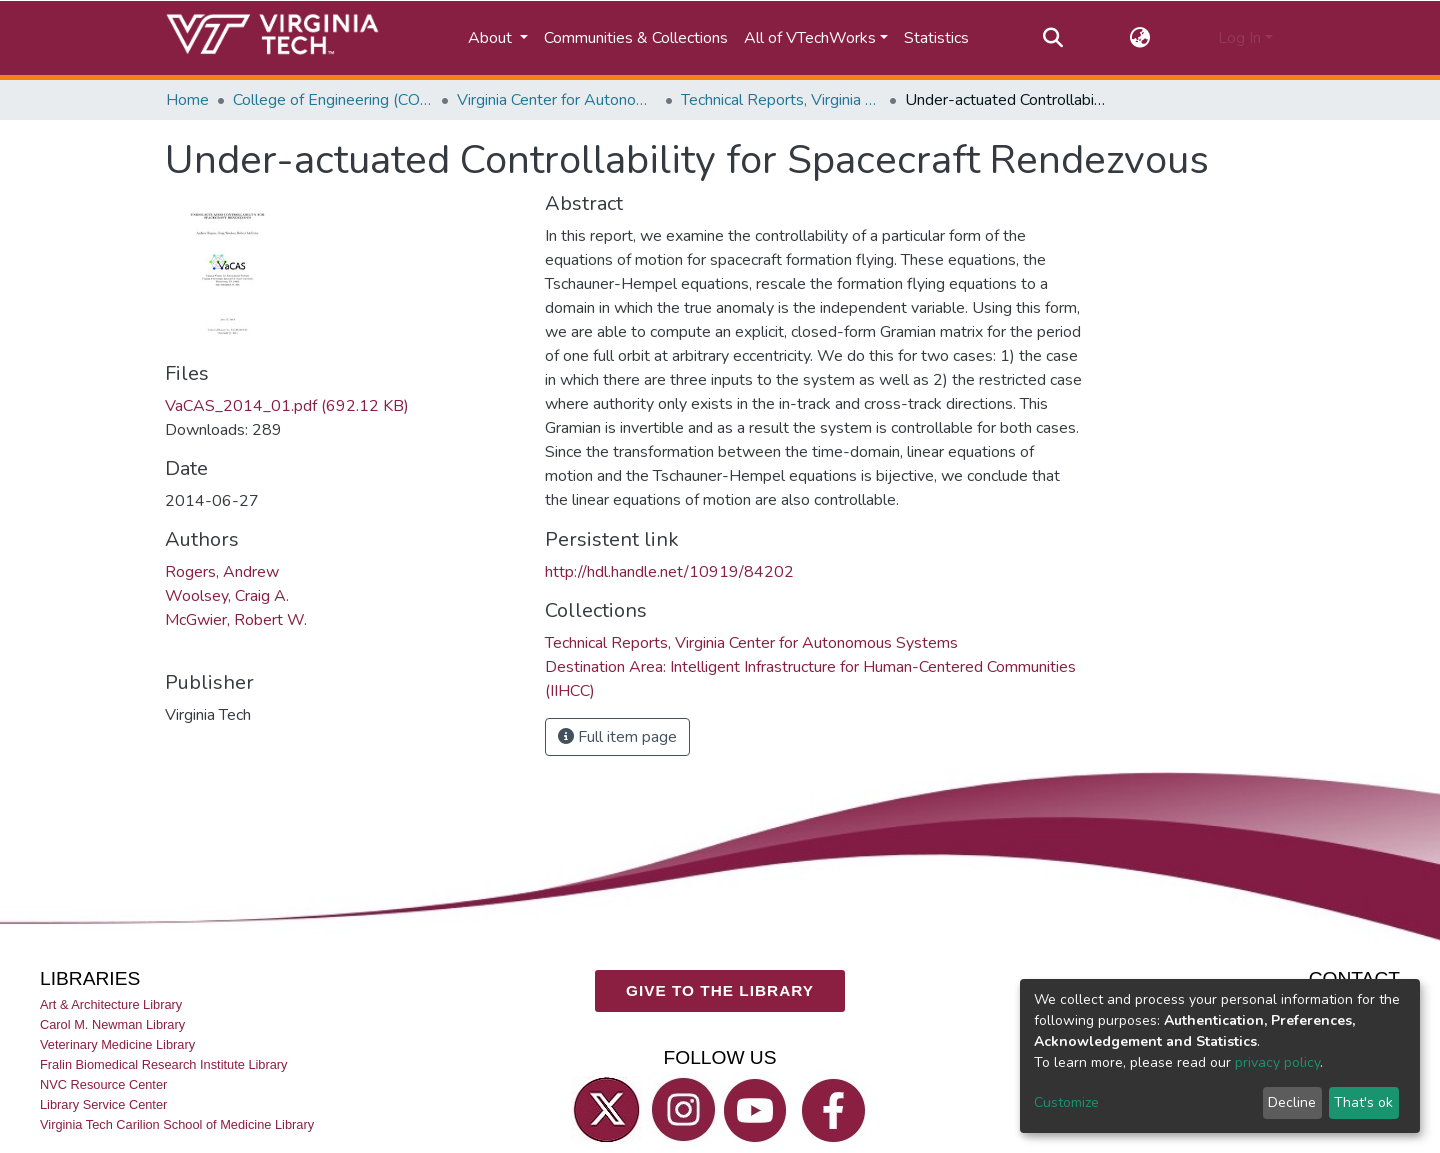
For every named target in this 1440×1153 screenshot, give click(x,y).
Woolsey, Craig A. (227, 596)
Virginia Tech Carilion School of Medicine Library (177, 1124)
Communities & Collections (636, 38)
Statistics (936, 38)
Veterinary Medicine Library (117, 1044)
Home (187, 100)
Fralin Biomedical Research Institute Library (164, 1064)
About (492, 38)
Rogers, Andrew (222, 572)
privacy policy (1277, 1062)
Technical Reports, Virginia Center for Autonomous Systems (781, 100)
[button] (1140, 38)
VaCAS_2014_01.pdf (287, 406)
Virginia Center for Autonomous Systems (557, 100)
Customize (1066, 1102)
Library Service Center (103, 1104)
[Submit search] (1052, 38)
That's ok (1363, 1102)
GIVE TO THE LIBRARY (720, 990)
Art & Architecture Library (111, 1004)
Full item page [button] (617, 737)
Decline (1292, 1102)
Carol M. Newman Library (112, 1024)
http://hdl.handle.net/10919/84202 (669, 572)
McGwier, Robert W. (236, 620)
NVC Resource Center (103, 1084)
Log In (1239, 38)
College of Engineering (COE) (333, 100)
